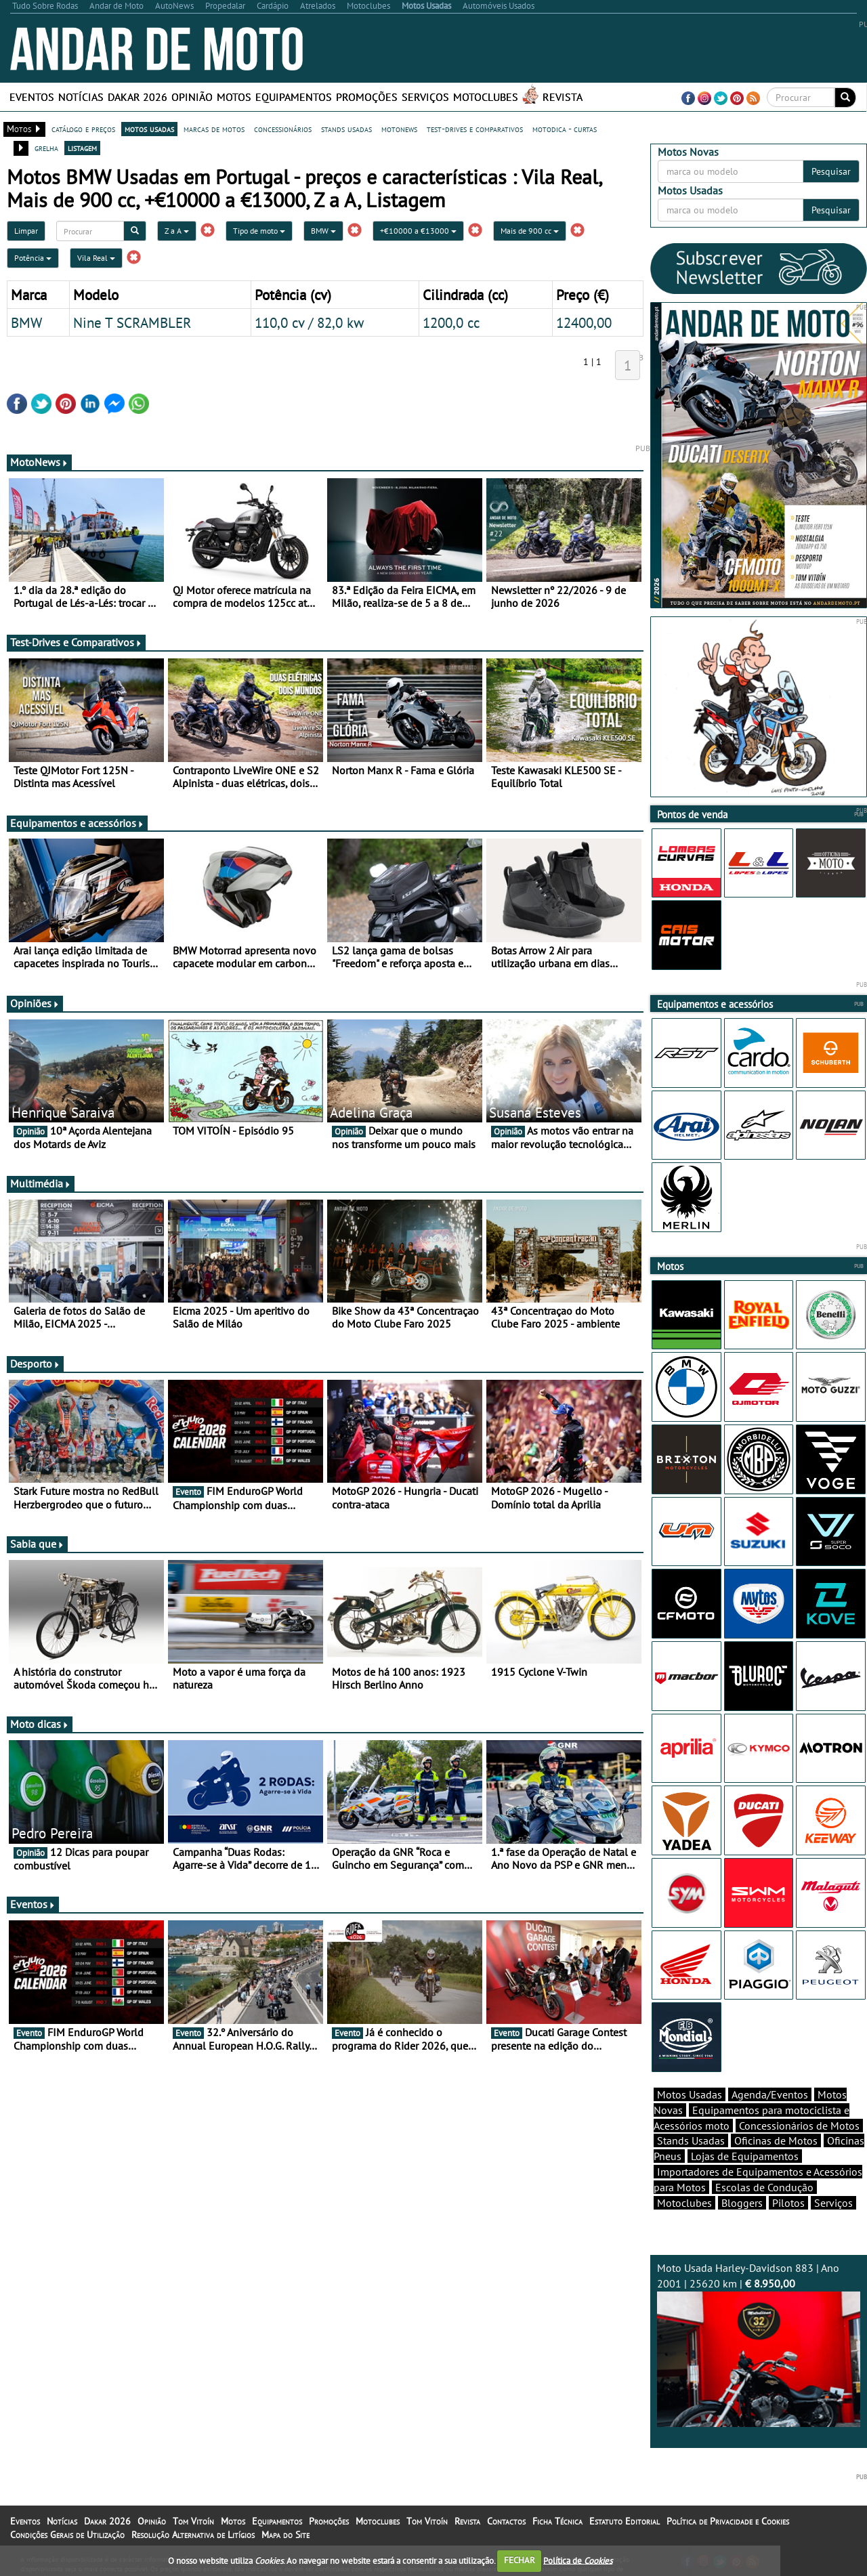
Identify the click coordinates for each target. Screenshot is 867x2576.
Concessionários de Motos (799, 2125)
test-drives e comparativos (475, 129)
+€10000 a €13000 (418, 231)
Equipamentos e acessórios (77, 823)
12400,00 (584, 322)
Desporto (35, 1363)
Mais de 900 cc (530, 231)
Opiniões (35, 1003)
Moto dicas (39, 1724)
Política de (577, 2560)
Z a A (177, 231)
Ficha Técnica (557, 2521)
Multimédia (40, 1183)
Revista (563, 97)
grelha (46, 148)
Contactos (506, 2521)
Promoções (367, 97)
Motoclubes (485, 97)
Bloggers (742, 2203)
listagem (82, 148)
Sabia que (37, 1543)
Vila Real (96, 258)
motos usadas (149, 129)
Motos (234, 97)
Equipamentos (293, 97)
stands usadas (346, 129)
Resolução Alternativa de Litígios (193, 2535)
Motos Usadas (689, 2094)
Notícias (81, 97)
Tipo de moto (259, 231)
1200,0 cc (451, 322)
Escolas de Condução (764, 2187)
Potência (32, 258)
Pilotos (788, 2203)
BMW (323, 231)
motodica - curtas (564, 129)
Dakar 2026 (137, 97)
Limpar (26, 231)
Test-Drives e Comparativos (76, 642)
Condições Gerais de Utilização (67, 2535)
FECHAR (519, 2560)
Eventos (31, 97)
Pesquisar (831, 171)
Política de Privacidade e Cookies (728, 2521)
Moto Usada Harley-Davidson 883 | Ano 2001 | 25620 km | (758, 2344)
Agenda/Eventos (770, 2094)
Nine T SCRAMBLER (132, 322)
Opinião (192, 97)
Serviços (425, 97)
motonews (399, 129)
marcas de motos (214, 129)
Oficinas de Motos (776, 2140)
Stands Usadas (691, 2140)
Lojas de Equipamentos (745, 2156)
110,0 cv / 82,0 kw (309, 322)
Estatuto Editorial (624, 2521)
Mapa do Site (285, 2535)
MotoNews (39, 462)
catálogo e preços (83, 129)
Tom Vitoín (193, 2521)
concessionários (283, 129)
